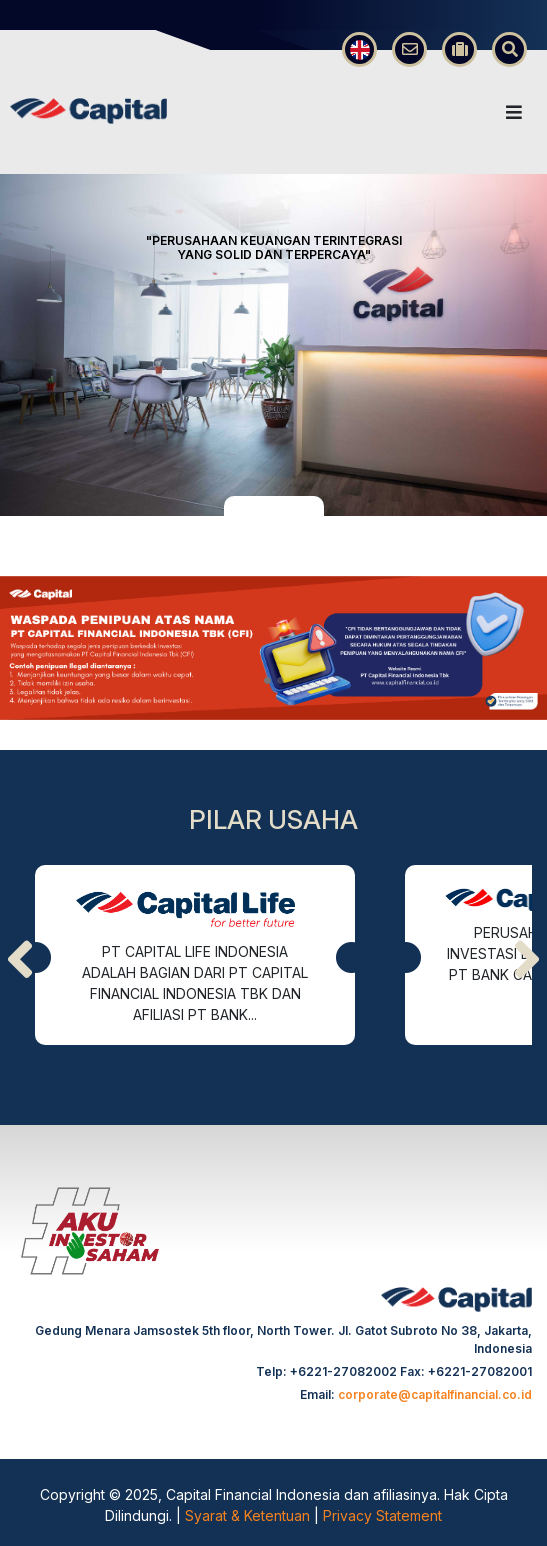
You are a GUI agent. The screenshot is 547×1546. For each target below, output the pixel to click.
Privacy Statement (382, 1515)
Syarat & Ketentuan (249, 1515)
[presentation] (20, 960)
